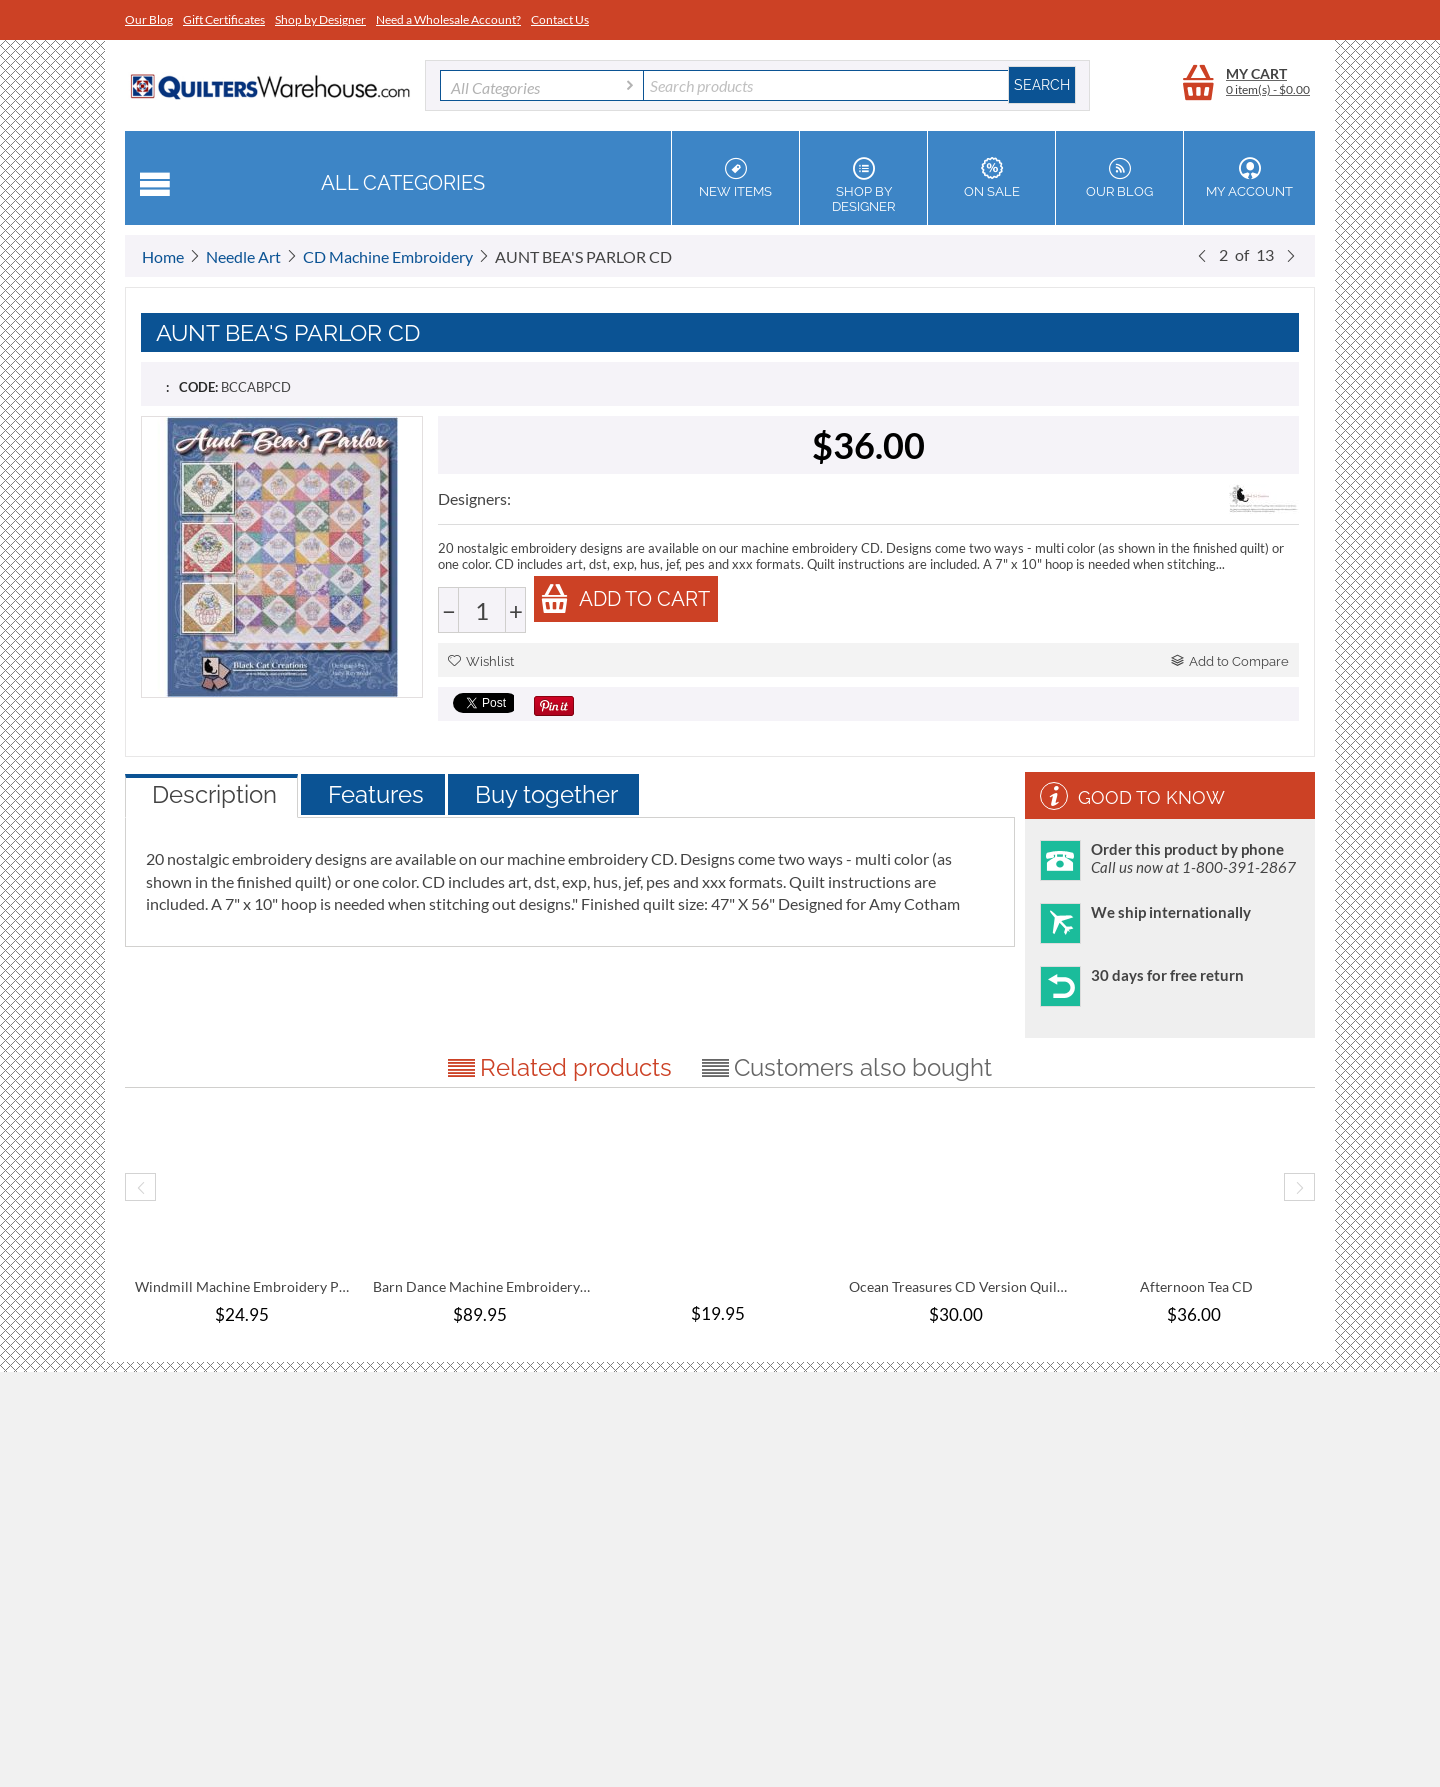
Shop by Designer (320, 19)
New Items (735, 178)
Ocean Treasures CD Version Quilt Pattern (958, 1286)
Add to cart (625, 598)
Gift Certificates (224, 19)
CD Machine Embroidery (388, 256)
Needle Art (243, 256)
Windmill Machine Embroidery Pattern (244, 1286)
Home (163, 256)
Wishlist (481, 661)
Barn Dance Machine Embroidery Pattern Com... (482, 1286)
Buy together (546, 794)
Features (376, 794)
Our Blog (149, 19)
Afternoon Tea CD (1196, 1286)
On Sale (991, 178)
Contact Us (560, 19)
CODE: (198, 387)
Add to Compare (1230, 661)
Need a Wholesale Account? (448, 19)
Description (214, 794)
